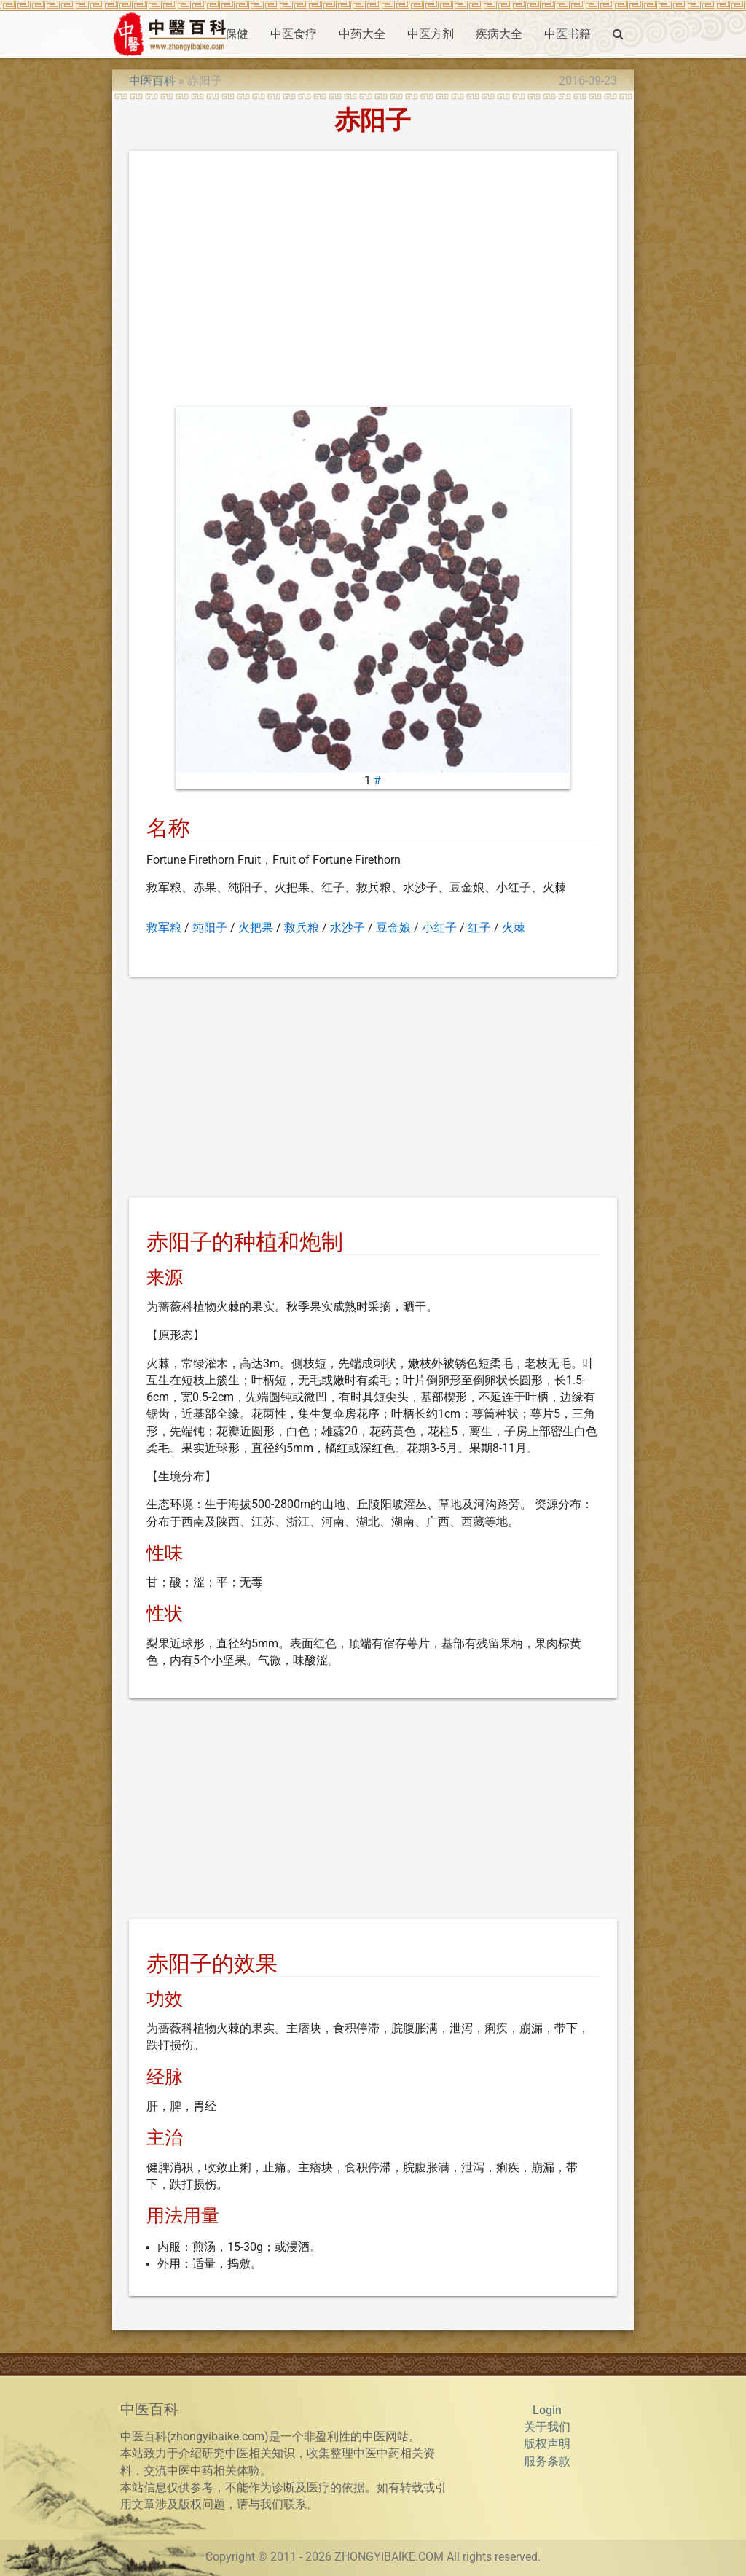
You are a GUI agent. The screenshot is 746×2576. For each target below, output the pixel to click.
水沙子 (347, 927)
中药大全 (362, 34)
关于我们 (547, 2427)
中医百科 (152, 80)
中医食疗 (293, 34)
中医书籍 (567, 34)
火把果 (255, 927)
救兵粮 (301, 927)
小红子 (439, 927)
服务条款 (547, 2461)
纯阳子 (209, 927)
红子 (479, 927)
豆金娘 (393, 927)
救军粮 (163, 927)
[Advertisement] (373, 282)
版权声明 (547, 2444)
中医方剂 (430, 34)
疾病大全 (499, 34)
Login (547, 2410)
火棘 (513, 927)
